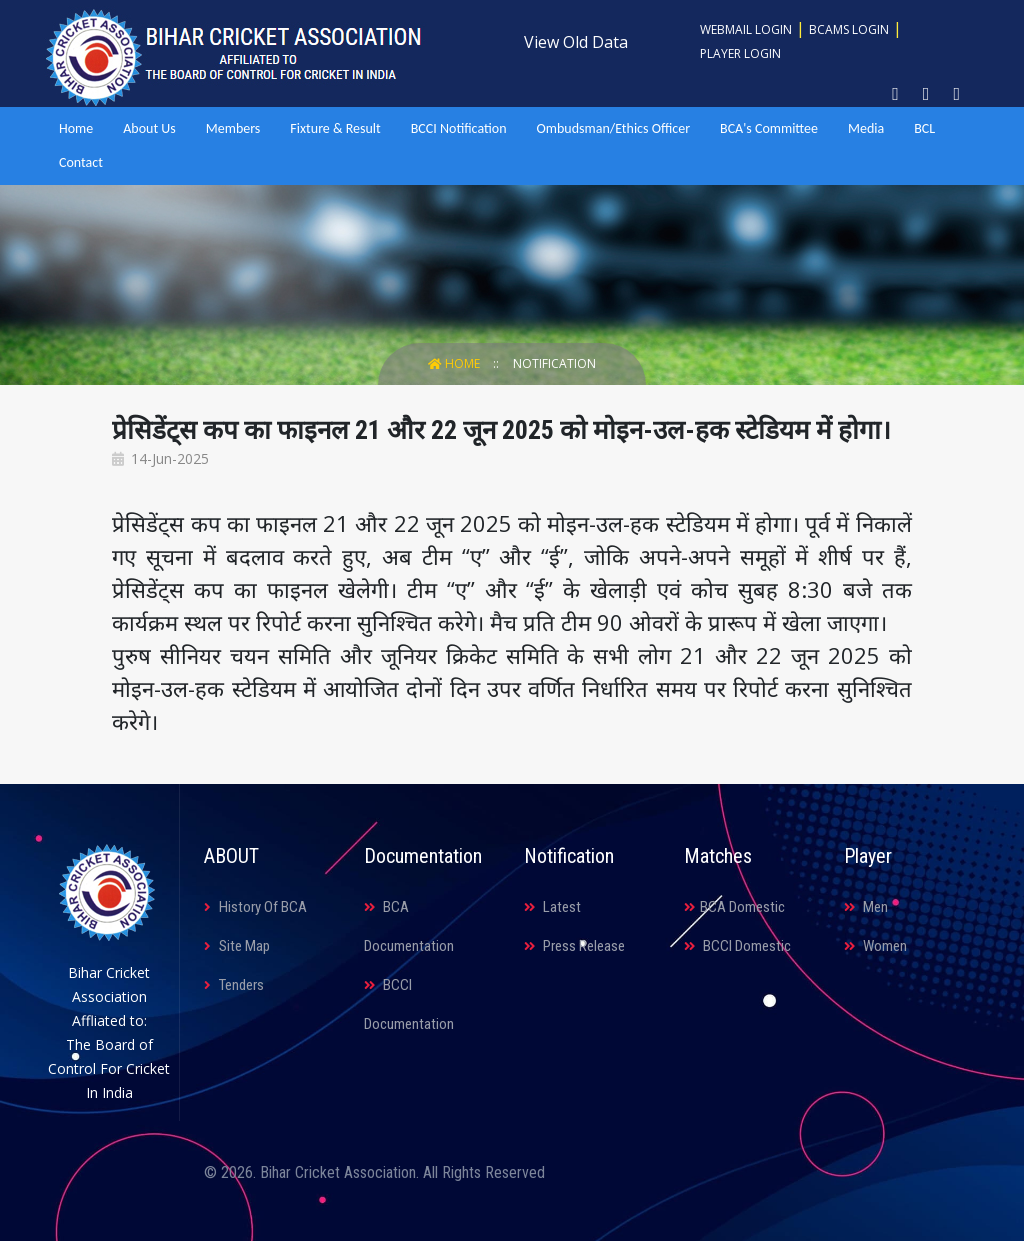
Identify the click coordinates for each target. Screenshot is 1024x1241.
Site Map (237, 946)
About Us (149, 128)
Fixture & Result (335, 128)
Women (875, 946)
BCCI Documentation (409, 1004)
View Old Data (576, 42)
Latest (552, 907)
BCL (924, 128)
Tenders (234, 985)
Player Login (740, 53)
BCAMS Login (849, 29)
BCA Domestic (734, 907)
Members (233, 128)
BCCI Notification (459, 128)
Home (76, 128)
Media (866, 128)
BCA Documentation (409, 926)
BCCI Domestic (737, 946)
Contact (81, 162)
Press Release (574, 946)
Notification (554, 363)
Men (866, 907)
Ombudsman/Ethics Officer (613, 128)
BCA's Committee (769, 128)
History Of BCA (255, 907)
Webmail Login (746, 29)
